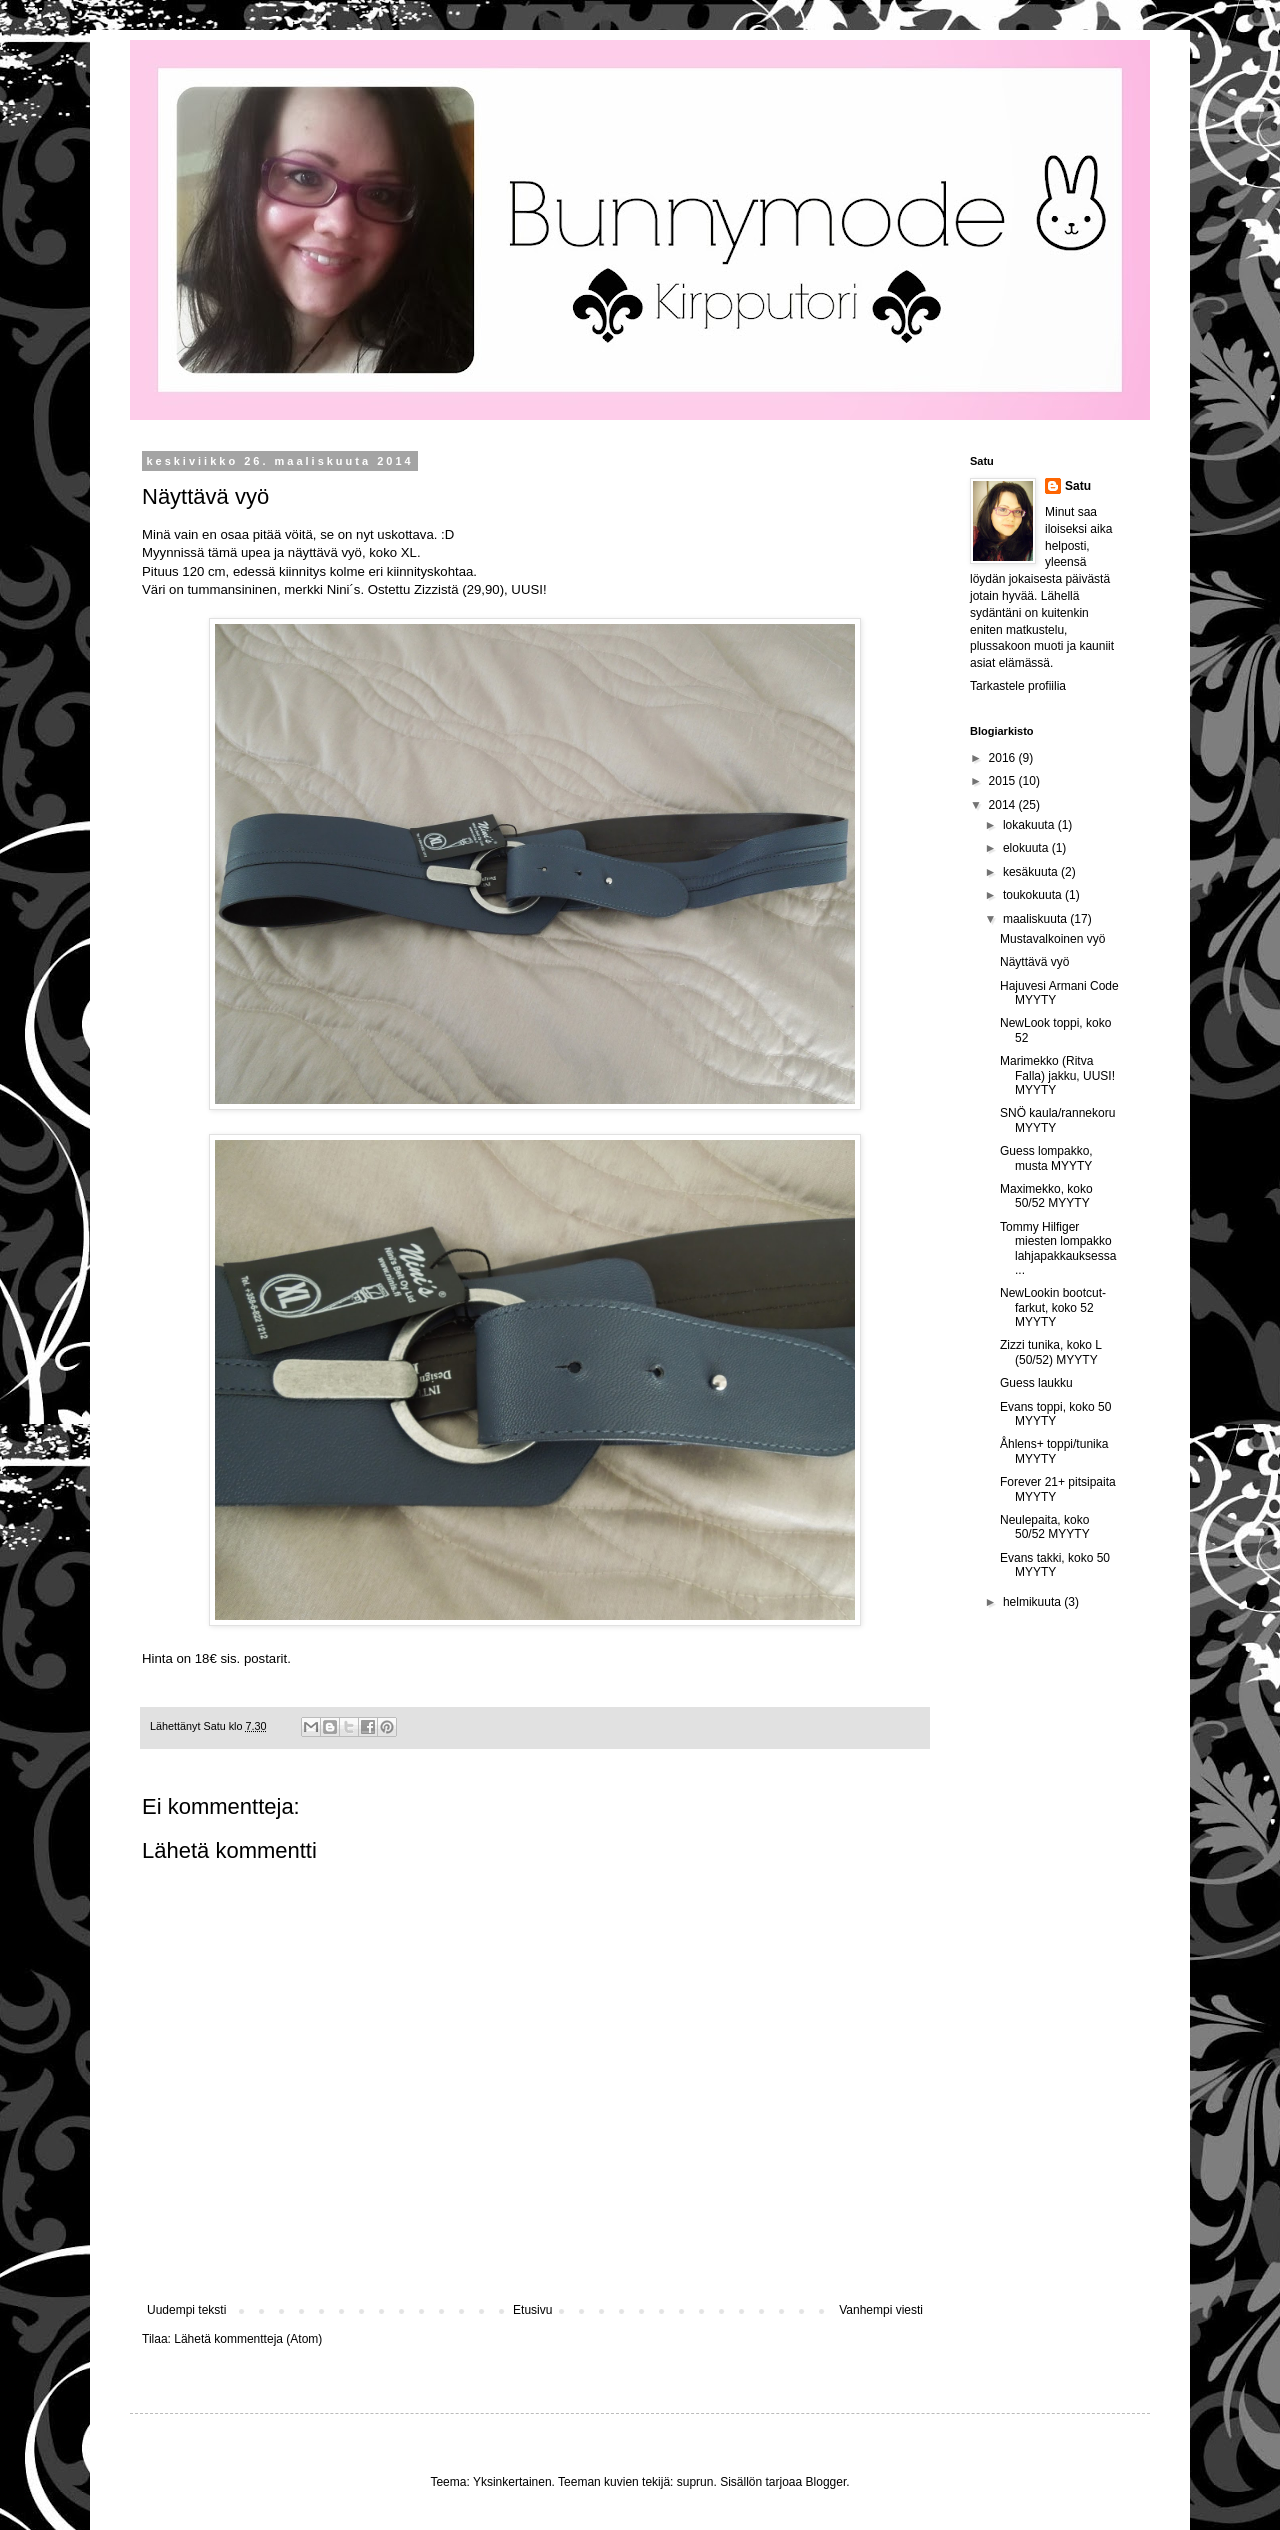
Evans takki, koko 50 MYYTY (1055, 1565)
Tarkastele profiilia (1018, 686)
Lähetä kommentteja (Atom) (248, 2339)
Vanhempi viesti (881, 2310)
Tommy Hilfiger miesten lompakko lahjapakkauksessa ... (1058, 1248)
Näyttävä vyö (1034, 962)
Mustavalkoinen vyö (1052, 939)
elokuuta (1027, 848)
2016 (1004, 758)
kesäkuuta (1032, 872)
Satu (1078, 486)
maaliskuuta (1036, 919)
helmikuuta (1033, 1602)
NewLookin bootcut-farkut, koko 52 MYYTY (1053, 1307)
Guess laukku (1036, 1383)
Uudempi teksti (186, 2310)
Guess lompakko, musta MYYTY (1046, 1158)
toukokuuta (1034, 895)
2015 (1004, 781)
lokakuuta (1030, 825)
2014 (1004, 805)
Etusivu (532, 2310)
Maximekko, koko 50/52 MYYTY (1046, 1196)
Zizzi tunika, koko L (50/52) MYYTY (1051, 1352)
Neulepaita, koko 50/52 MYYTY (1045, 1527)
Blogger (826, 2482)
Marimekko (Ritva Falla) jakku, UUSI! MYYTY (1057, 1075)
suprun (695, 2482)
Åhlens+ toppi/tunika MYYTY (1054, 1451)
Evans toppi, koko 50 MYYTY (1055, 1414)
